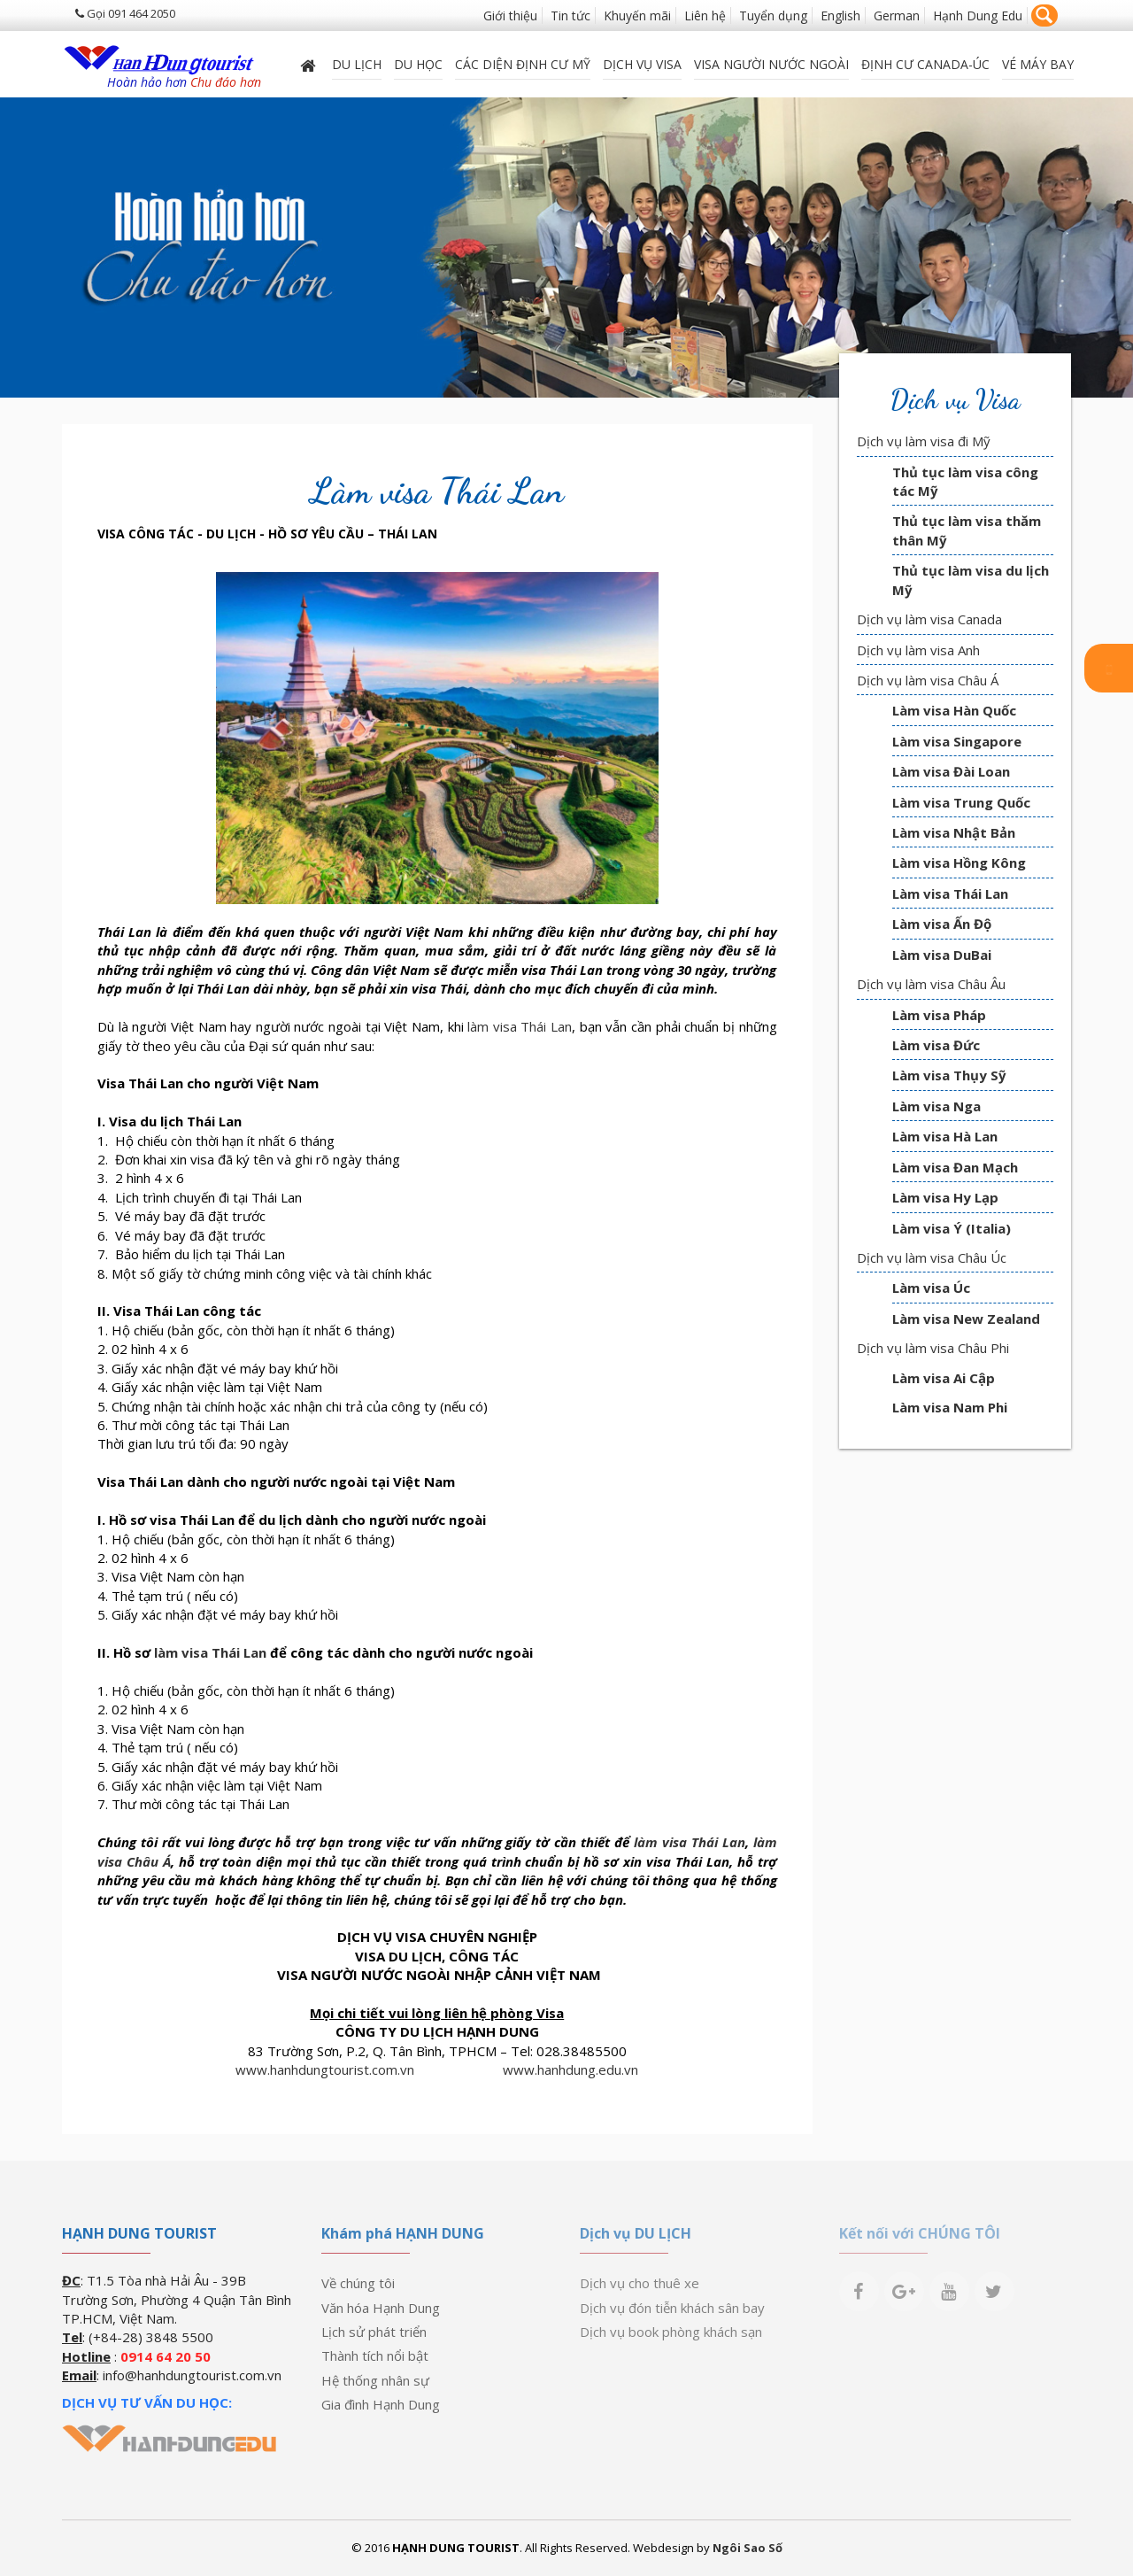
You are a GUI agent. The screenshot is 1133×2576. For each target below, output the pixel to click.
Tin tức (570, 15)
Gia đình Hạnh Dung (380, 2404)
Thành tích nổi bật (374, 2355)
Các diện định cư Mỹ (522, 64)
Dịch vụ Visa (642, 64)
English (840, 15)
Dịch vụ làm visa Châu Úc (931, 1257)
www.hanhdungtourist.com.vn (324, 2069)
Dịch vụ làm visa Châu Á (927, 680)
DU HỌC (418, 64)
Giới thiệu (510, 15)
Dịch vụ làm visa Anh (918, 650)
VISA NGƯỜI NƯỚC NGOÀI (771, 64)
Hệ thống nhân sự (375, 2380)
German (897, 15)
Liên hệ (705, 15)
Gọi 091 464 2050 (125, 13)
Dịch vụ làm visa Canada (929, 619)
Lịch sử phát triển (374, 2331)
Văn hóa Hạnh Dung (380, 2308)
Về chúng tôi (358, 2283)
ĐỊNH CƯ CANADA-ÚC (925, 64)
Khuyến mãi (637, 15)
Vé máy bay (1038, 64)
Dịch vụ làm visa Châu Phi (933, 1348)
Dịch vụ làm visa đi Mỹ (923, 441)
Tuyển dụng (773, 15)
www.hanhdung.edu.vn (570, 2069)
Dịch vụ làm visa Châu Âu (931, 984)
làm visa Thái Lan (519, 1026)
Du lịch (357, 64)
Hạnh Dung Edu (977, 15)
